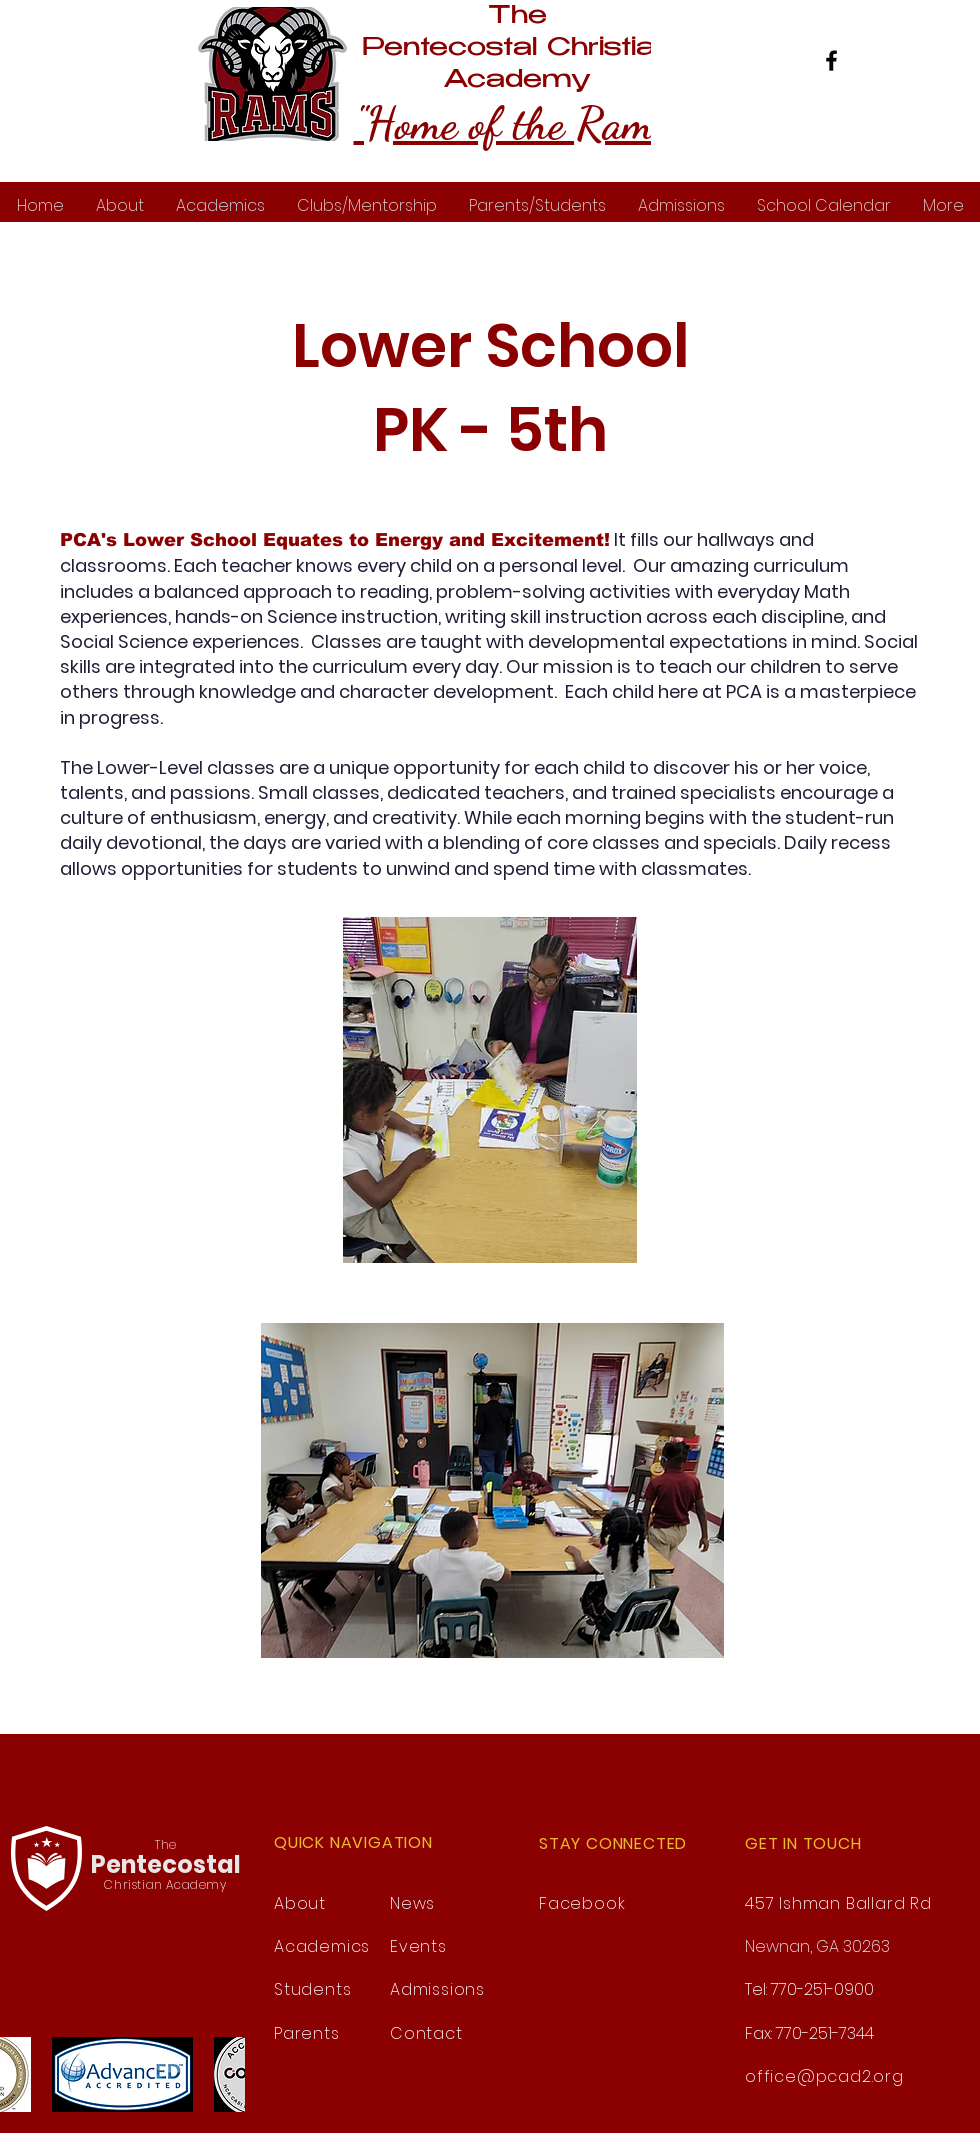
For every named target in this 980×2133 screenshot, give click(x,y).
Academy (517, 81)
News (412, 1903)
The (517, 17)
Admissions (437, 1989)
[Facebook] (831, 60)
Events (418, 1946)
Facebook (582, 1903)
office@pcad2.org (824, 2076)
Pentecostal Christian (517, 49)
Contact (426, 2033)
